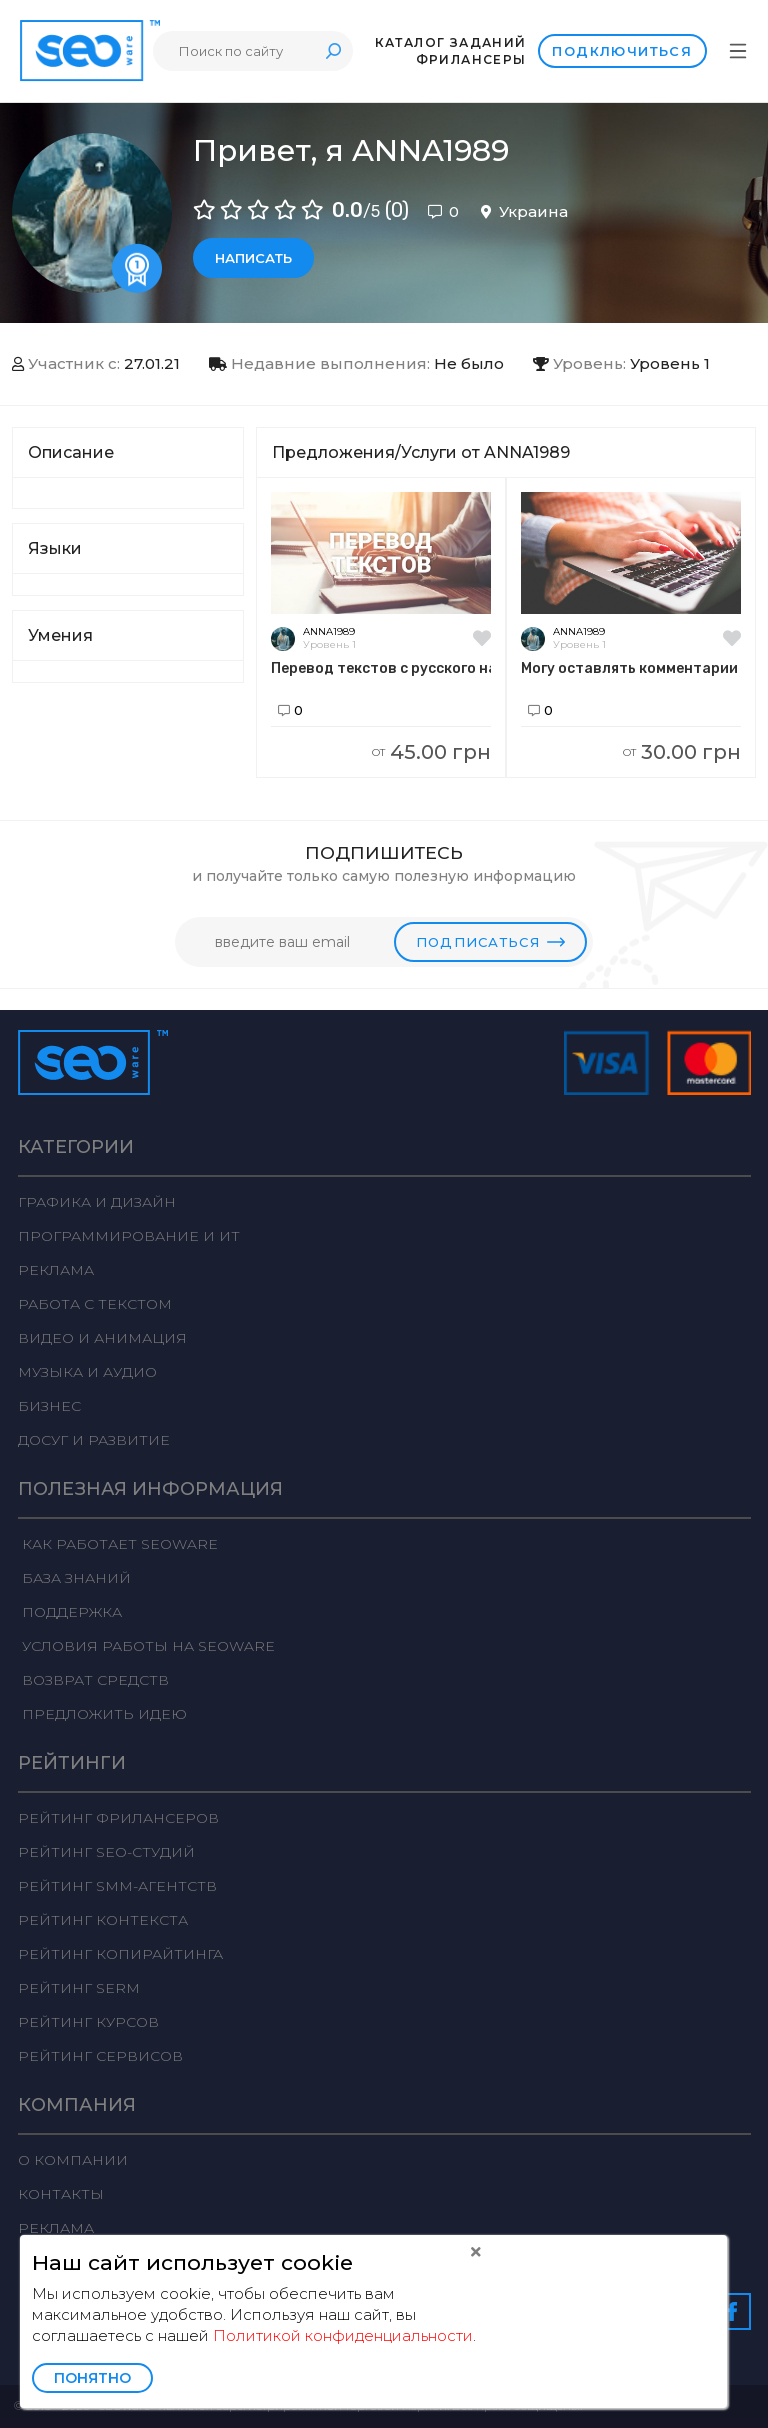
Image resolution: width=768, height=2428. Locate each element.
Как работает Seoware (118, 1544)
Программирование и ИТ (129, 1236)
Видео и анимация (102, 1338)
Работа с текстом (95, 1304)
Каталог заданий (450, 42)
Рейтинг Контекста (103, 1920)
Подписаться (490, 942)
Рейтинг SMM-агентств (117, 1886)
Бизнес (49, 1406)
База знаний (74, 1578)
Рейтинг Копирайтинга (120, 1954)
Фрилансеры (470, 59)
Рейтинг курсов (88, 2022)
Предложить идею (102, 1714)
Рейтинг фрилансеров (118, 1818)
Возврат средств (93, 1680)
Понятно (92, 2378)
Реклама (56, 1270)
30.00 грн (682, 752)
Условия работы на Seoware (146, 1646)
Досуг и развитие (94, 1440)
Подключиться (622, 51)
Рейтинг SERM (79, 1988)
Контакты (61, 2194)
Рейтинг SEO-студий (106, 1852)
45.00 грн (431, 752)
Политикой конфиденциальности (343, 2335)
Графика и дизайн (97, 1202)
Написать (253, 258)
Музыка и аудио (87, 1372)
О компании (73, 2160)
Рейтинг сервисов (100, 2056)
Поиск (333, 50)
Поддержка (70, 1612)
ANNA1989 (329, 631)
